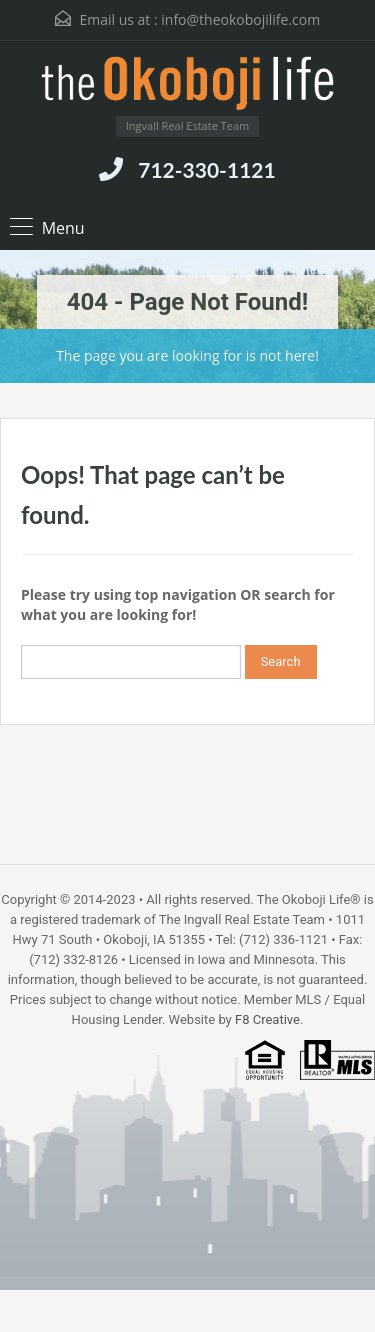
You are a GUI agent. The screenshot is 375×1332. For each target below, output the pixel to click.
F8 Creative (267, 1019)
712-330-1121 (206, 169)
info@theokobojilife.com (240, 19)
